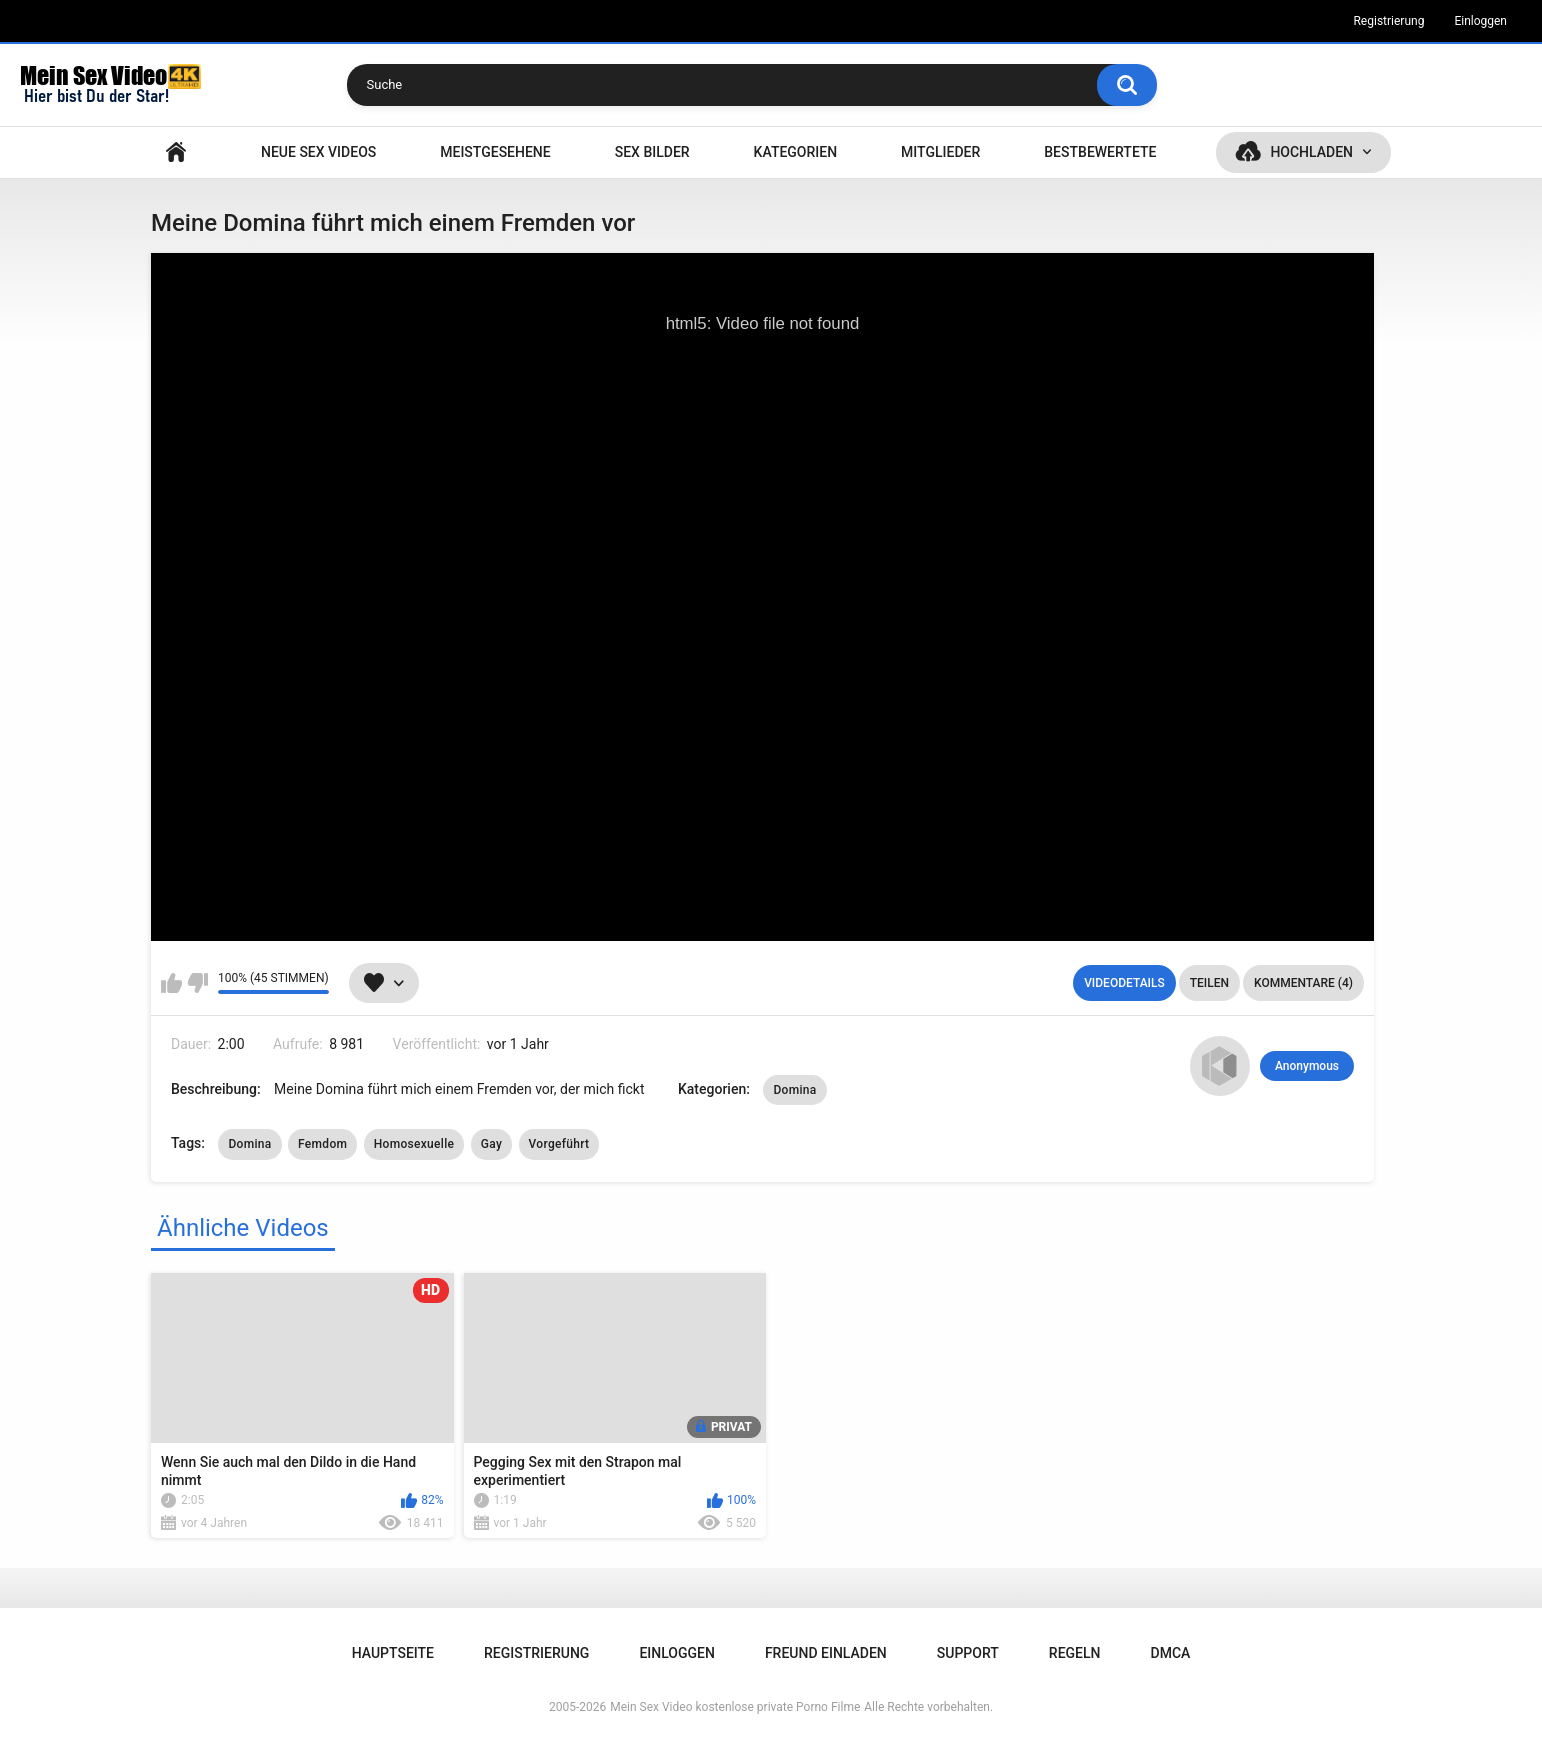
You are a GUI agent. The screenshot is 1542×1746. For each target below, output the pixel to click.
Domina (794, 1090)
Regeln (1075, 1653)
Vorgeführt (559, 1144)
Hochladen (1311, 152)
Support (968, 1653)
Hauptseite (176, 152)
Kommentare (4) (1303, 983)
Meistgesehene (495, 152)
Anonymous (1307, 1066)
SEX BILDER (652, 152)
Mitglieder (940, 152)
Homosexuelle (414, 1144)
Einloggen (1480, 21)
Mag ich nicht (197, 983)
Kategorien (796, 152)
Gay (491, 1144)
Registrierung (1388, 21)
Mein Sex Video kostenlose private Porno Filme (735, 1707)
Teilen (1209, 983)
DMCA (1171, 1653)
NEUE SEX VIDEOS (318, 152)
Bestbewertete (1100, 152)
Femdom (322, 1144)
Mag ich (171, 983)
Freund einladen (826, 1653)
